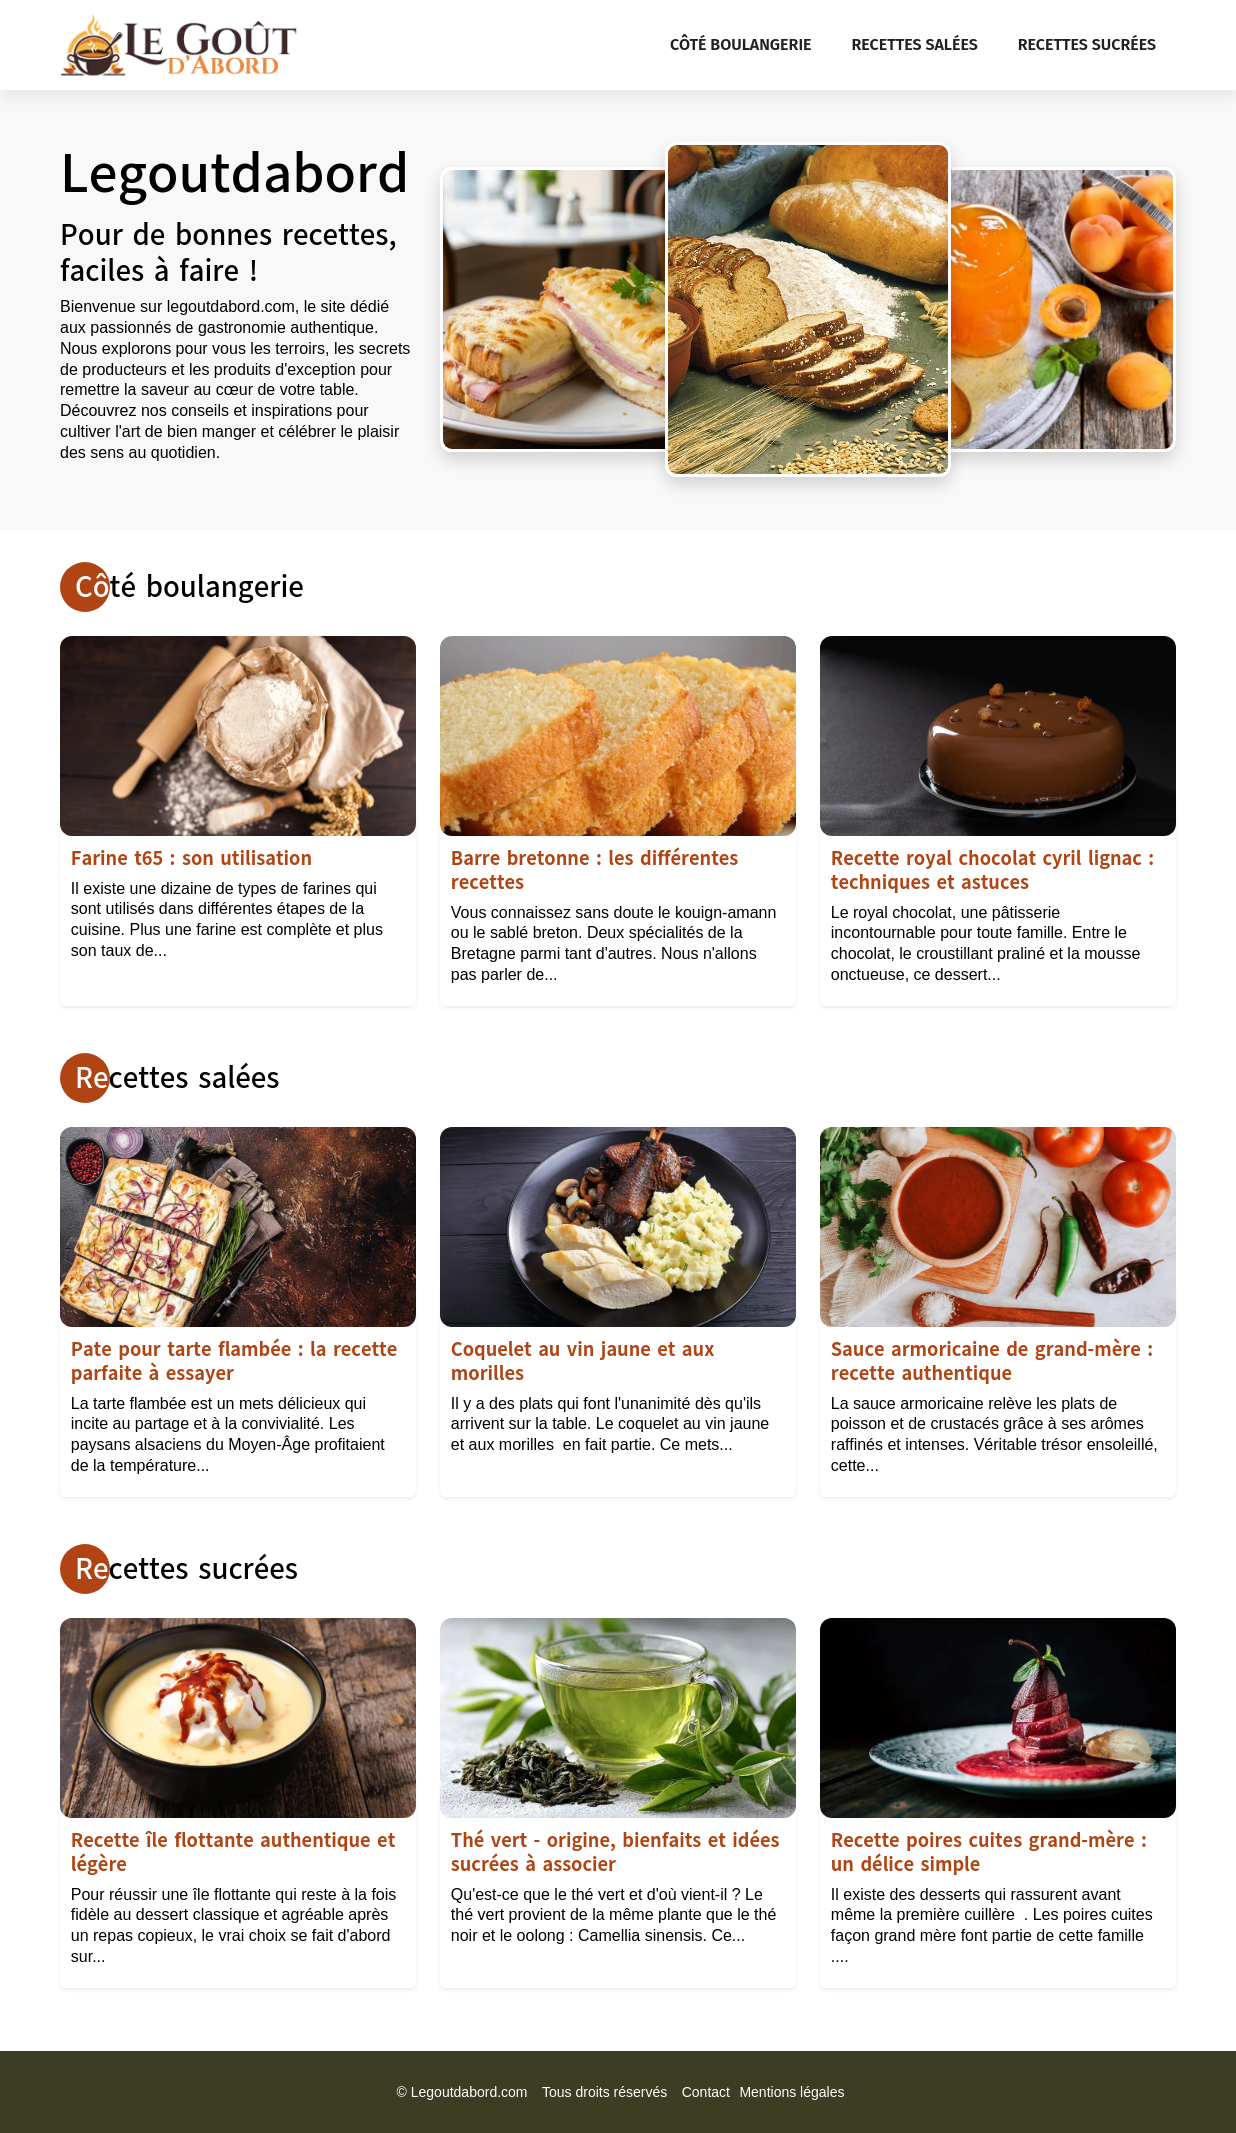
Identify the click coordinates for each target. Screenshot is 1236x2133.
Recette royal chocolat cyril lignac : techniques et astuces (992, 870)
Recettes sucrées (1087, 44)
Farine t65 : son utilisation (191, 858)
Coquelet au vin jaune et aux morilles (583, 1361)
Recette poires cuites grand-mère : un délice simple (989, 1852)
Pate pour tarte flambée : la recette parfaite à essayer (234, 1361)
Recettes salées (915, 44)
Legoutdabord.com (469, 2092)
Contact (706, 2092)
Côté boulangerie (740, 44)
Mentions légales (791, 2092)
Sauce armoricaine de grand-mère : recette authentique (992, 1361)
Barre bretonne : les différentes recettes (595, 870)
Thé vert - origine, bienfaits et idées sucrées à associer (615, 1852)
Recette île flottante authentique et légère (233, 1852)
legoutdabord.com (231, 306)
